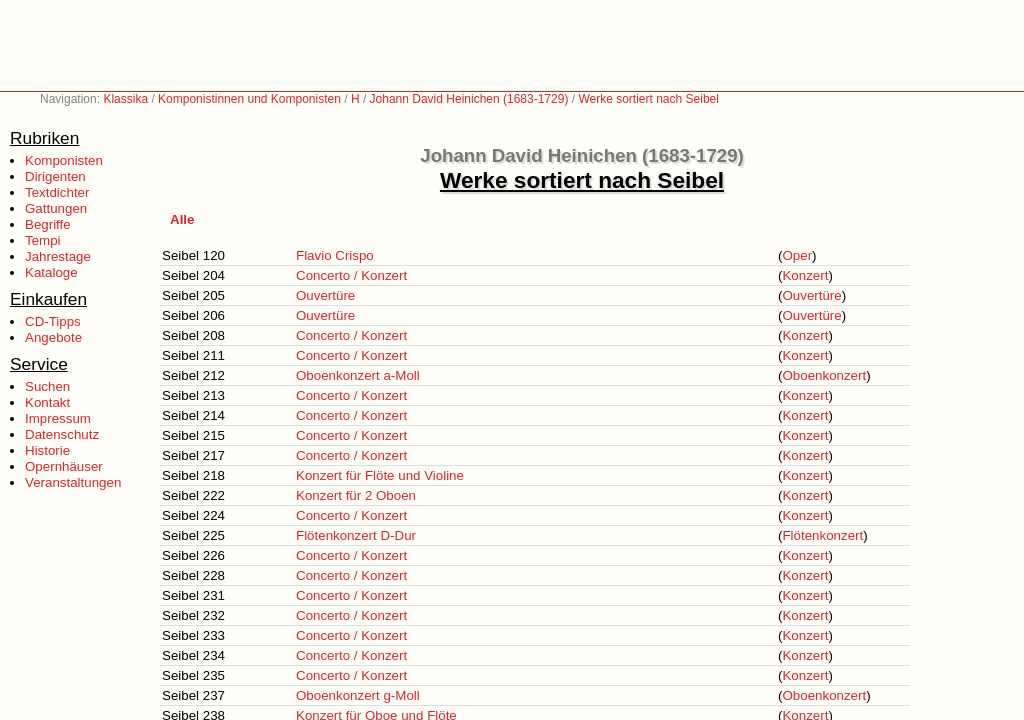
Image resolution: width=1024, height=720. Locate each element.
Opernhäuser (64, 466)
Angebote (53, 337)
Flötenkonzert (822, 535)
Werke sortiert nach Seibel (648, 99)
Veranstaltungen (73, 482)
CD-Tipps (53, 321)
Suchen (47, 386)
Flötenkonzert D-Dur (356, 535)
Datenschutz (62, 434)
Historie (47, 450)
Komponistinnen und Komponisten (249, 99)
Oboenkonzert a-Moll (358, 375)
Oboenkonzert (824, 375)
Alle (182, 219)
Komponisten (64, 160)
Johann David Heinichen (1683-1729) (469, 99)
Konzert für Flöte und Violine (380, 475)
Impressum (58, 418)
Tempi (43, 240)
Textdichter (57, 192)
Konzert (805, 275)
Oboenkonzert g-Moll (358, 695)
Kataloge (51, 272)
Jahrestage (58, 256)
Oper (797, 255)
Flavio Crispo (335, 255)
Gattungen (56, 208)
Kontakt (47, 402)
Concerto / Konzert (351, 275)
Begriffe (48, 224)
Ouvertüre (325, 295)
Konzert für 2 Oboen (356, 495)
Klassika (125, 99)
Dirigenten (55, 176)
